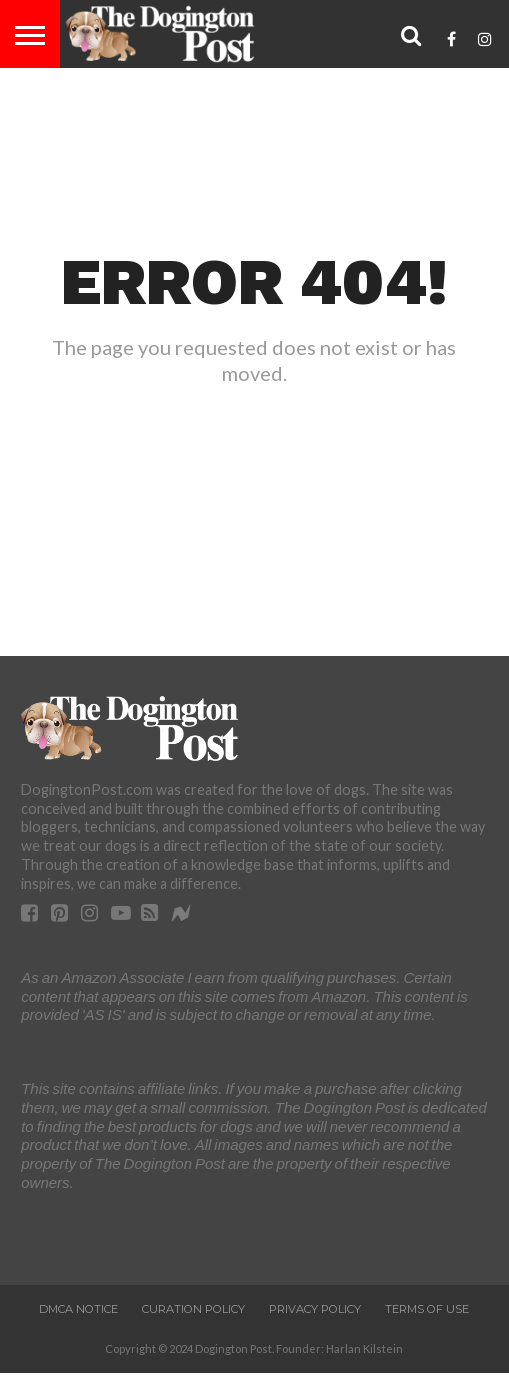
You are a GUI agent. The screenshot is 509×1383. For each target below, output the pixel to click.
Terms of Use (427, 1309)
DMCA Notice (78, 1309)
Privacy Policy (315, 1309)
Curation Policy (193, 1309)
